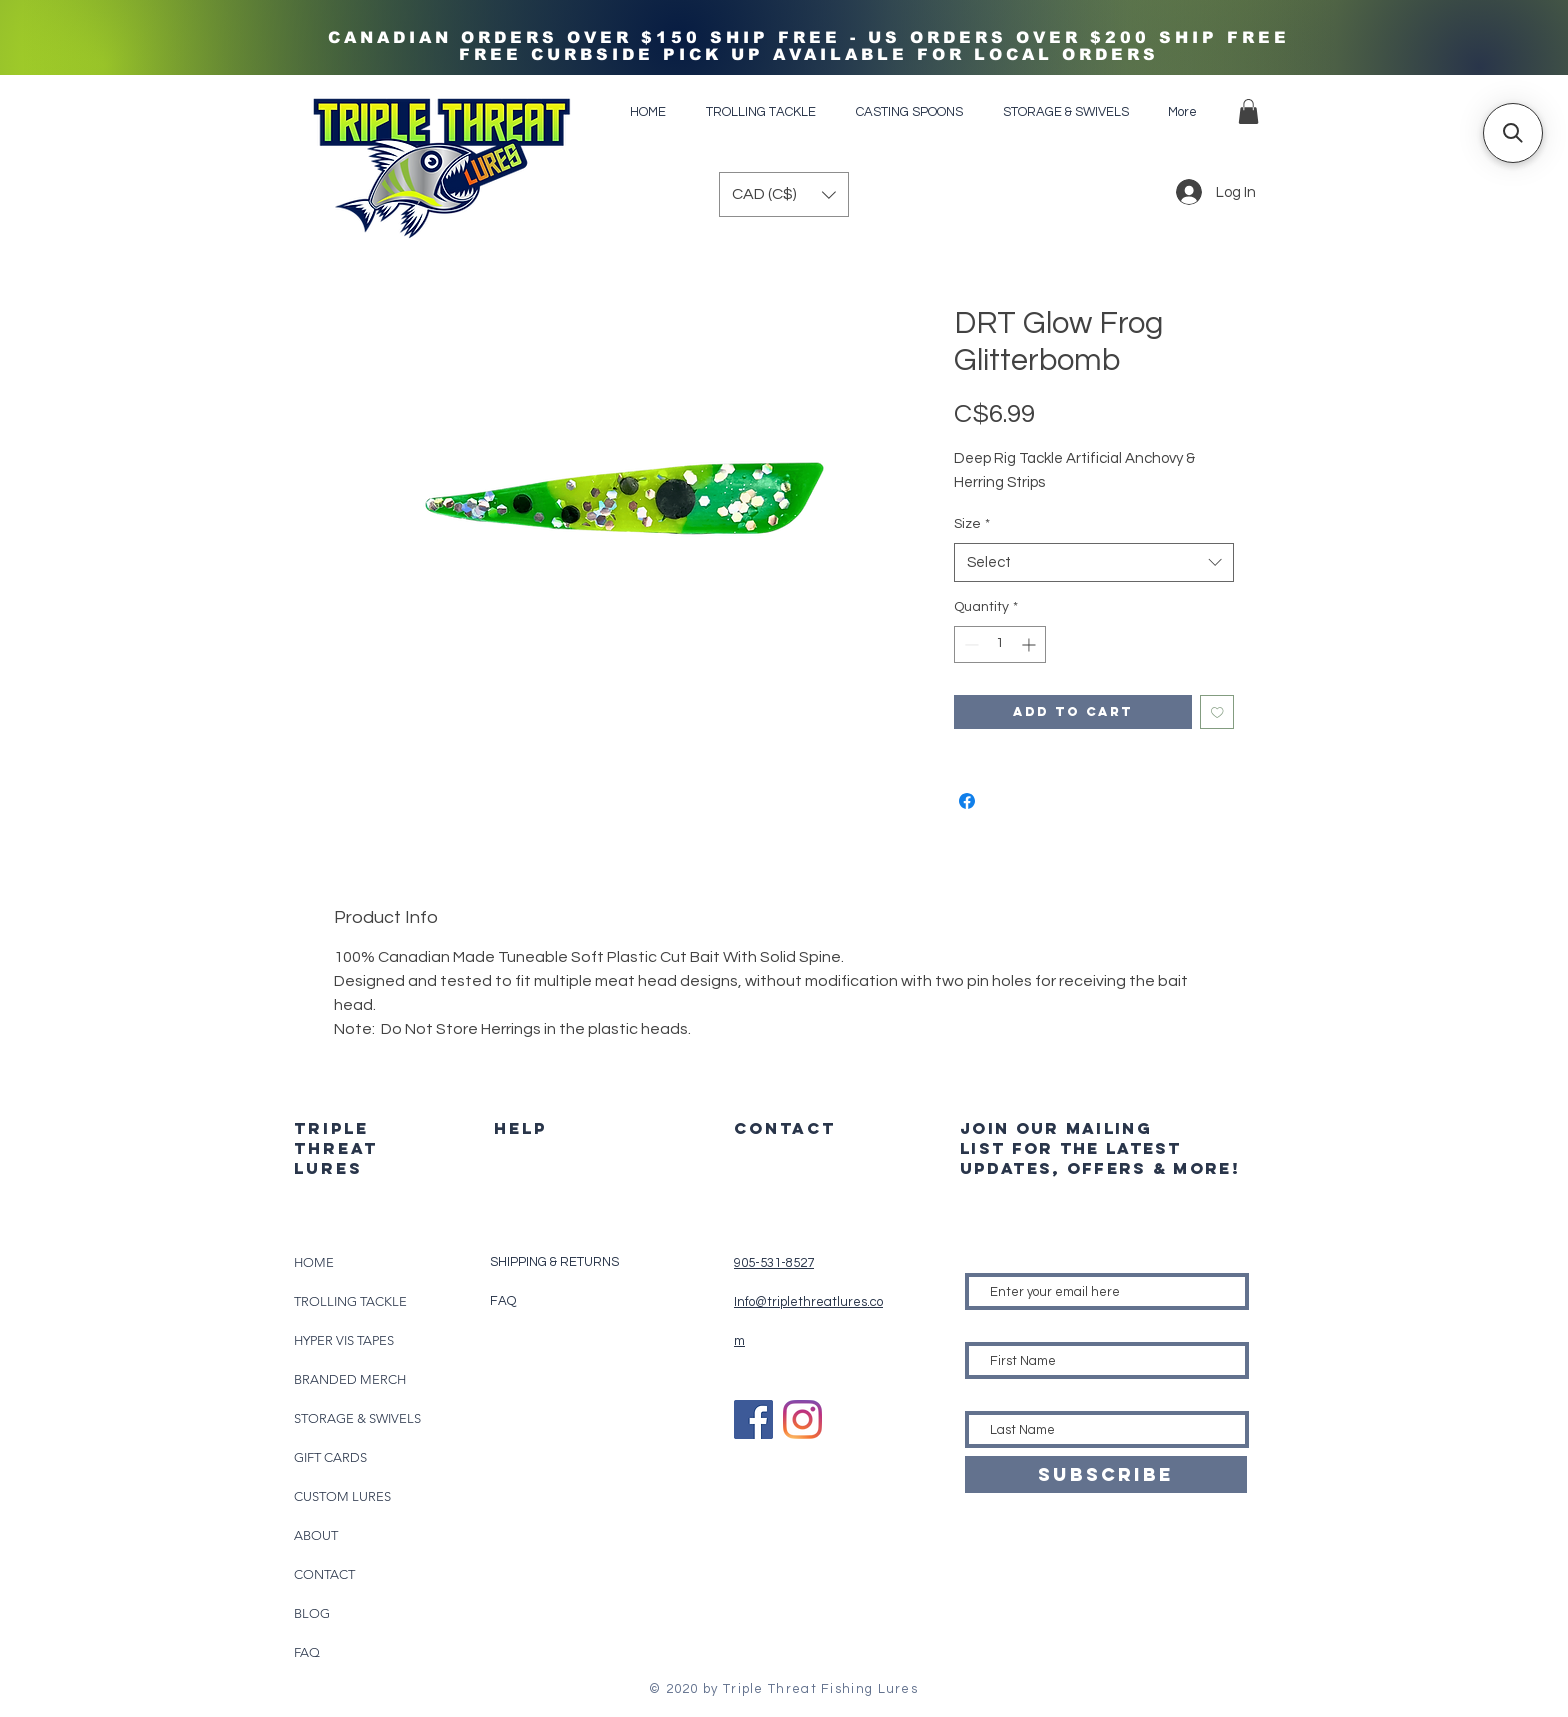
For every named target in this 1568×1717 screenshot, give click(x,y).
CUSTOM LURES (342, 1496)
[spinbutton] (1000, 644)
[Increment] (1030, 644)
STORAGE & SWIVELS (357, 1418)
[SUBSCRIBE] (1106, 1474)
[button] (1248, 111)
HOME (314, 1262)
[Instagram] (802, 1419)
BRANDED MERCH (350, 1379)
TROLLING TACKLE (350, 1301)
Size (972, 524)
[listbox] (784, 194)
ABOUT (316, 1535)
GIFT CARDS (330, 1457)
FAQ (307, 1652)
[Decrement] (969, 644)
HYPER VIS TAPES (344, 1340)
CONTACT (324, 1574)
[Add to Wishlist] (1217, 712)
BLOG (312, 1613)
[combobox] (1094, 562)
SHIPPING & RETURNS (554, 1262)
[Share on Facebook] (967, 801)
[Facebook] (753, 1419)
